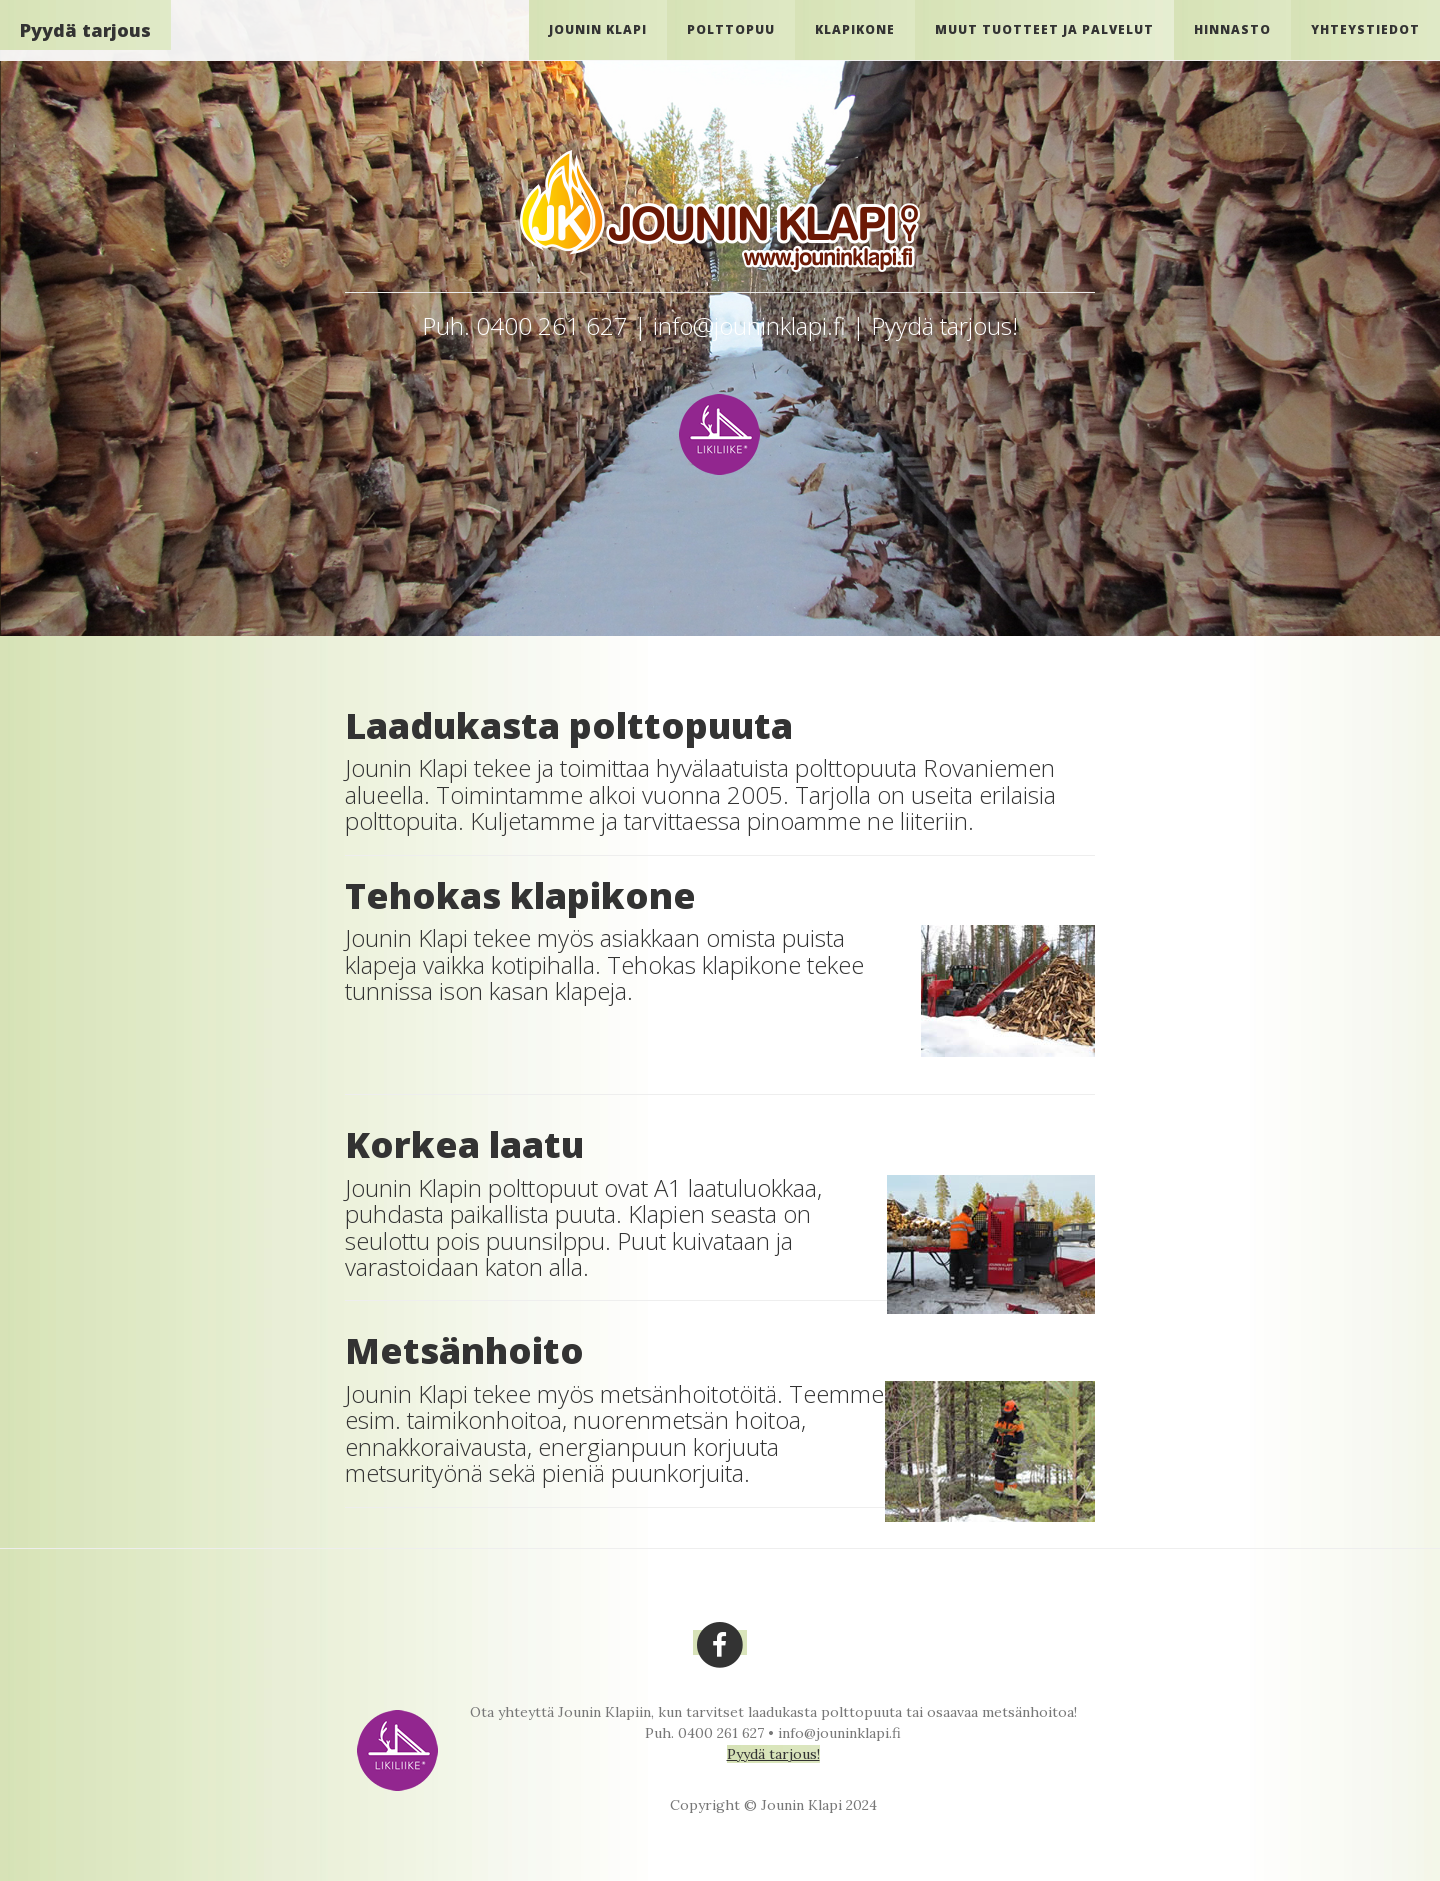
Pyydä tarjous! (773, 1754)
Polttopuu (731, 29)
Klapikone (855, 29)
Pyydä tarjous (85, 30)
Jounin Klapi (598, 29)
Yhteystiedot (1365, 29)
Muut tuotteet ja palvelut (1044, 29)
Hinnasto (1232, 29)
